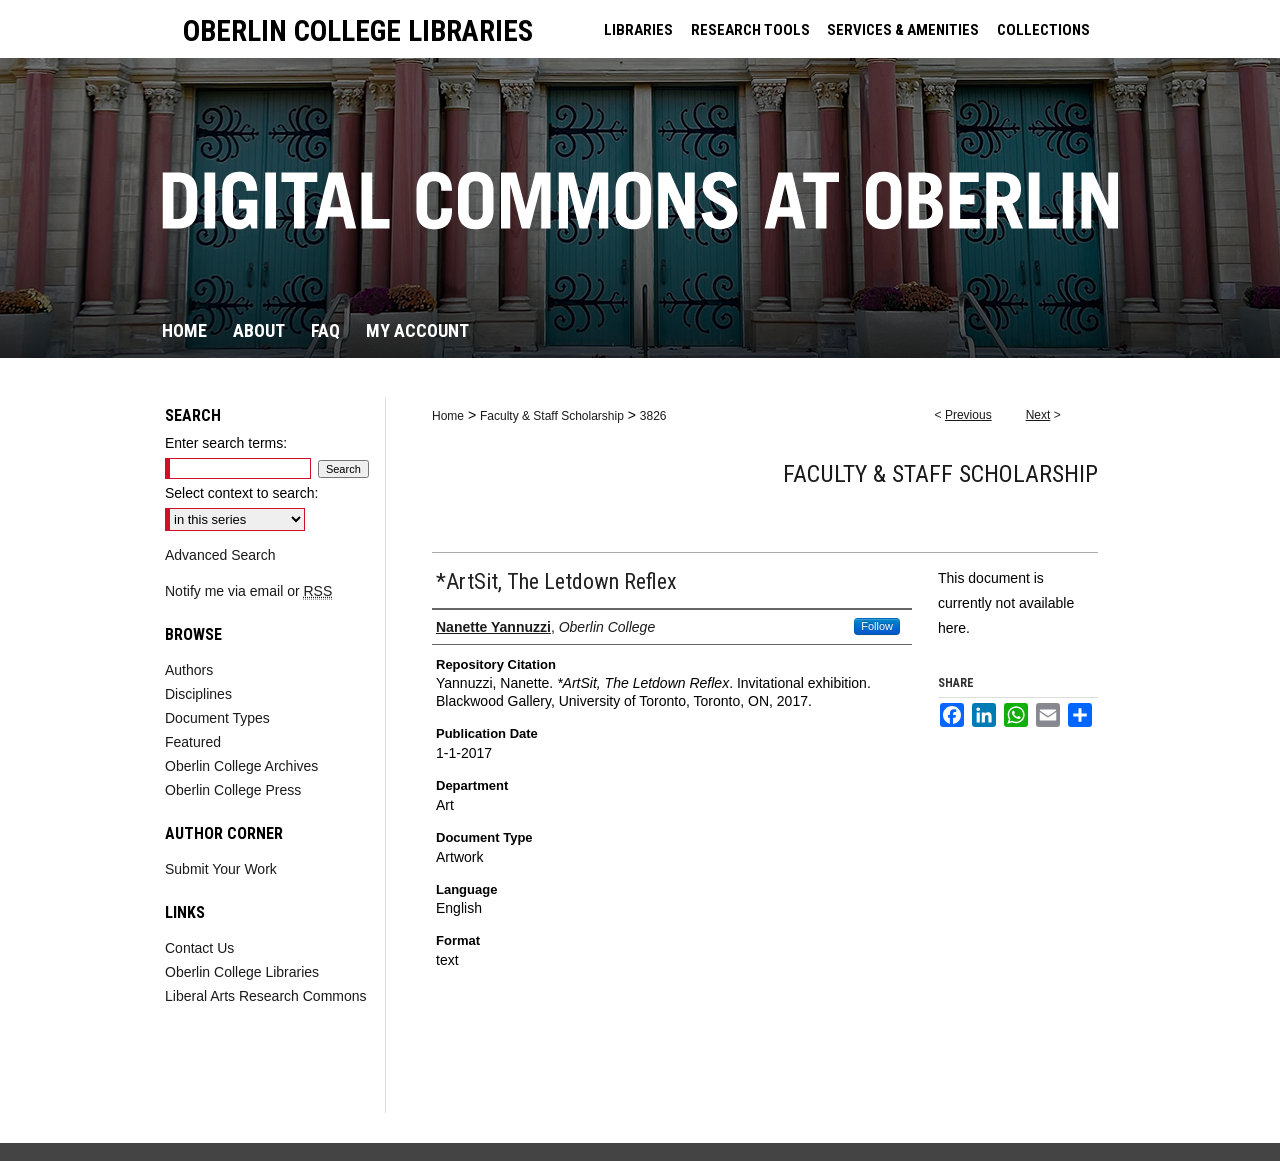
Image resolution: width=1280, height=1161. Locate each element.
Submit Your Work (221, 869)
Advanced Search (220, 555)
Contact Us (199, 948)
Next (1038, 415)
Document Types (217, 718)
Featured (193, 742)
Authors (189, 670)
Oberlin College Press (233, 790)
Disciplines (198, 694)
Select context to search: (241, 493)
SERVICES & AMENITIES (903, 30)
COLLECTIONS (1043, 30)
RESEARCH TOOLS (750, 30)
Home (448, 416)
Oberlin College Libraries (242, 972)
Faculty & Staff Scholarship (552, 416)
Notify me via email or (248, 591)
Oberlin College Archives (241, 766)
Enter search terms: (226, 443)
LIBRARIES (638, 30)
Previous (968, 415)
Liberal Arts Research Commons (266, 996)
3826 (653, 416)
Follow (877, 626)
